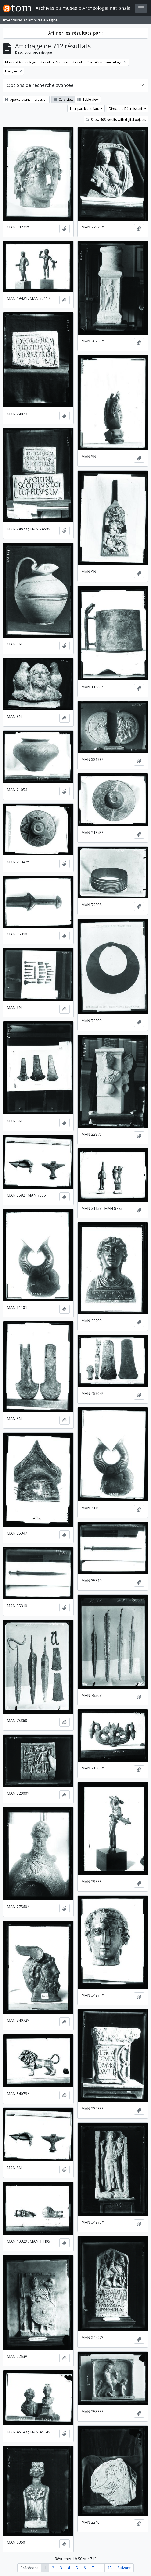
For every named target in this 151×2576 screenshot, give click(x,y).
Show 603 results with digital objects (116, 119)
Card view (63, 99)
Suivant (124, 2567)
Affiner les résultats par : (75, 33)
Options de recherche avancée (40, 85)
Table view (88, 99)
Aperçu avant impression (26, 99)
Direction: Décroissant (126, 108)
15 (110, 2567)
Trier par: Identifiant (84, 108)
